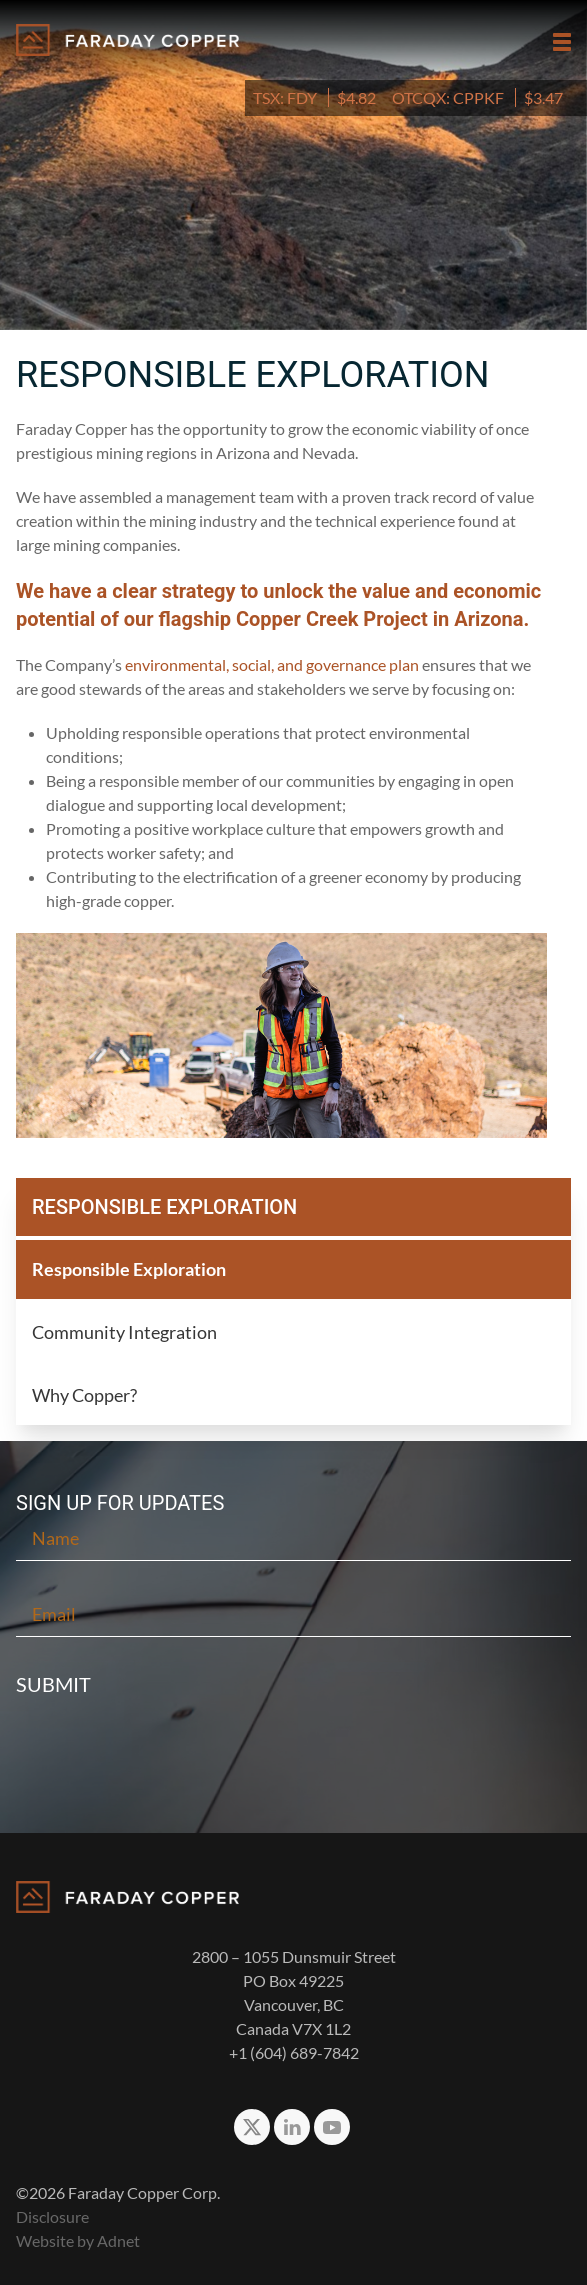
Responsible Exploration (129, 1269)
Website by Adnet (78, 2240)
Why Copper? (84, 1395)
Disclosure (52, 2216)
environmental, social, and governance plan (272, 664)
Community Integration (124, 1332)
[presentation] (294, 1758)
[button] (562, 42)
